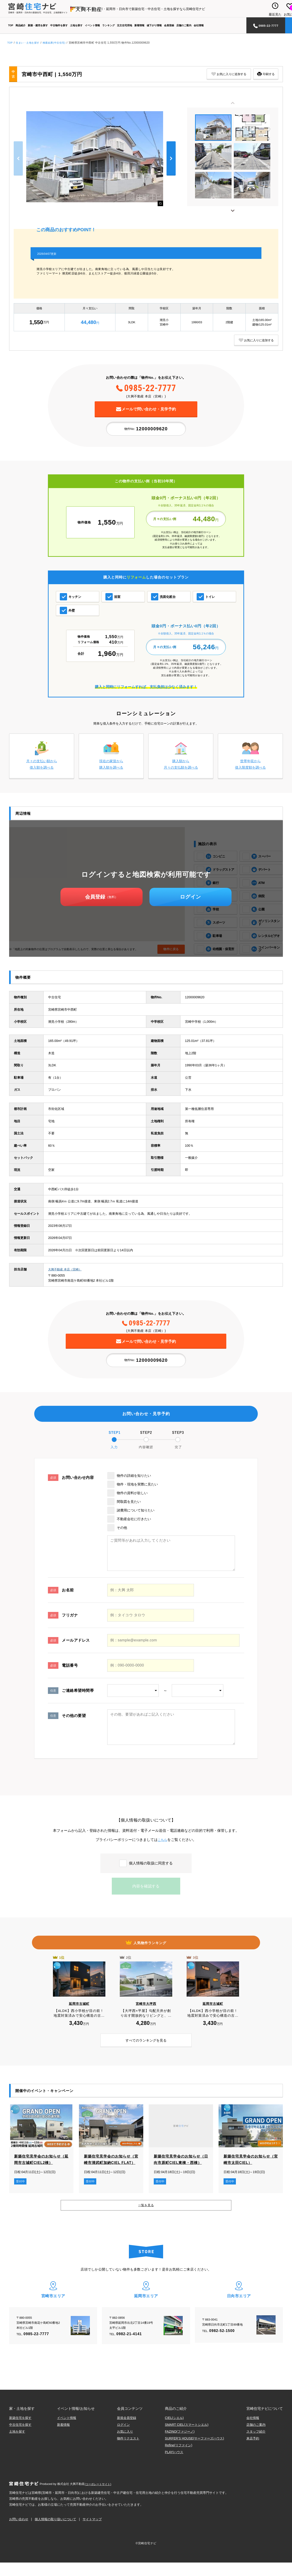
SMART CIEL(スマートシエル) (187, 2438)
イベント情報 (92, 27)
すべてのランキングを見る (146, 2047)
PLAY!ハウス (174, 2466)
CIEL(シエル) (174, 2431)
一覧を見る (146, 2217)
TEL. (32, 2348)
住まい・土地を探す (29, 42)
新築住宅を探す (20, 2431)
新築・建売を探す (38, 27)
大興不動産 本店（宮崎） (66, 1269)
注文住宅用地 (124, 27)
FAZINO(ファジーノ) (180, 2445)
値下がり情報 (154, 27)
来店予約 (252, 2452)
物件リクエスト (128, 2452)
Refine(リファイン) (178, 2459)
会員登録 (169, 27)
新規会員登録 (126, 2431)
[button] (171, 158)
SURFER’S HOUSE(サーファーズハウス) (194, 2452)
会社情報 (199, 27)
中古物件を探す (59, 27)
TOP (10, 27)
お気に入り (125, 2445)
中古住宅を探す (20, 2438)
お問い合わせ (18, 2532)
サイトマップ (92, 2532)
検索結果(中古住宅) (57, 42)
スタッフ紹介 (256, 2445)
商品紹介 (21, 27)
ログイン (123, 2438)
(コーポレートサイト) (99, 2497)
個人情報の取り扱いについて (55, 2532)
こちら (162, 1845)
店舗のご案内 (183, 27)
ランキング (108, 27)
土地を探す (76, 27)
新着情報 (139, 27)
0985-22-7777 (150, 388)
